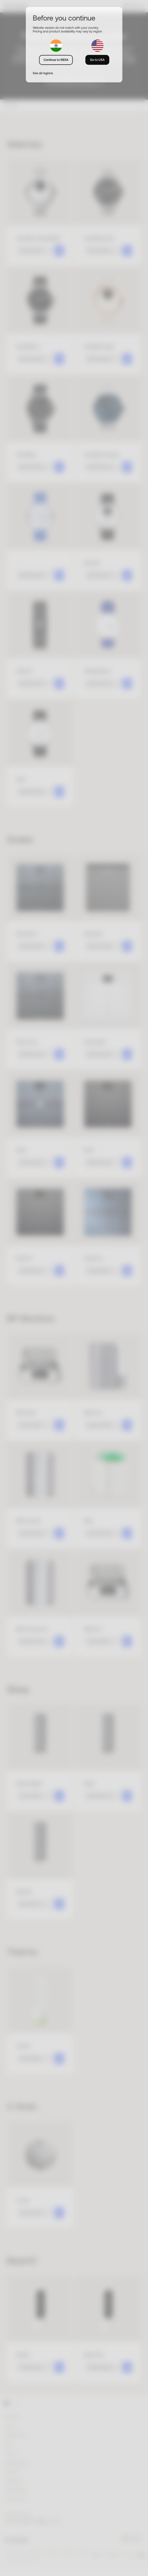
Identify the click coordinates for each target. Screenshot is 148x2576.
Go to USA (97, 59)
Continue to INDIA (56, 59)
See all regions (43, 73)
